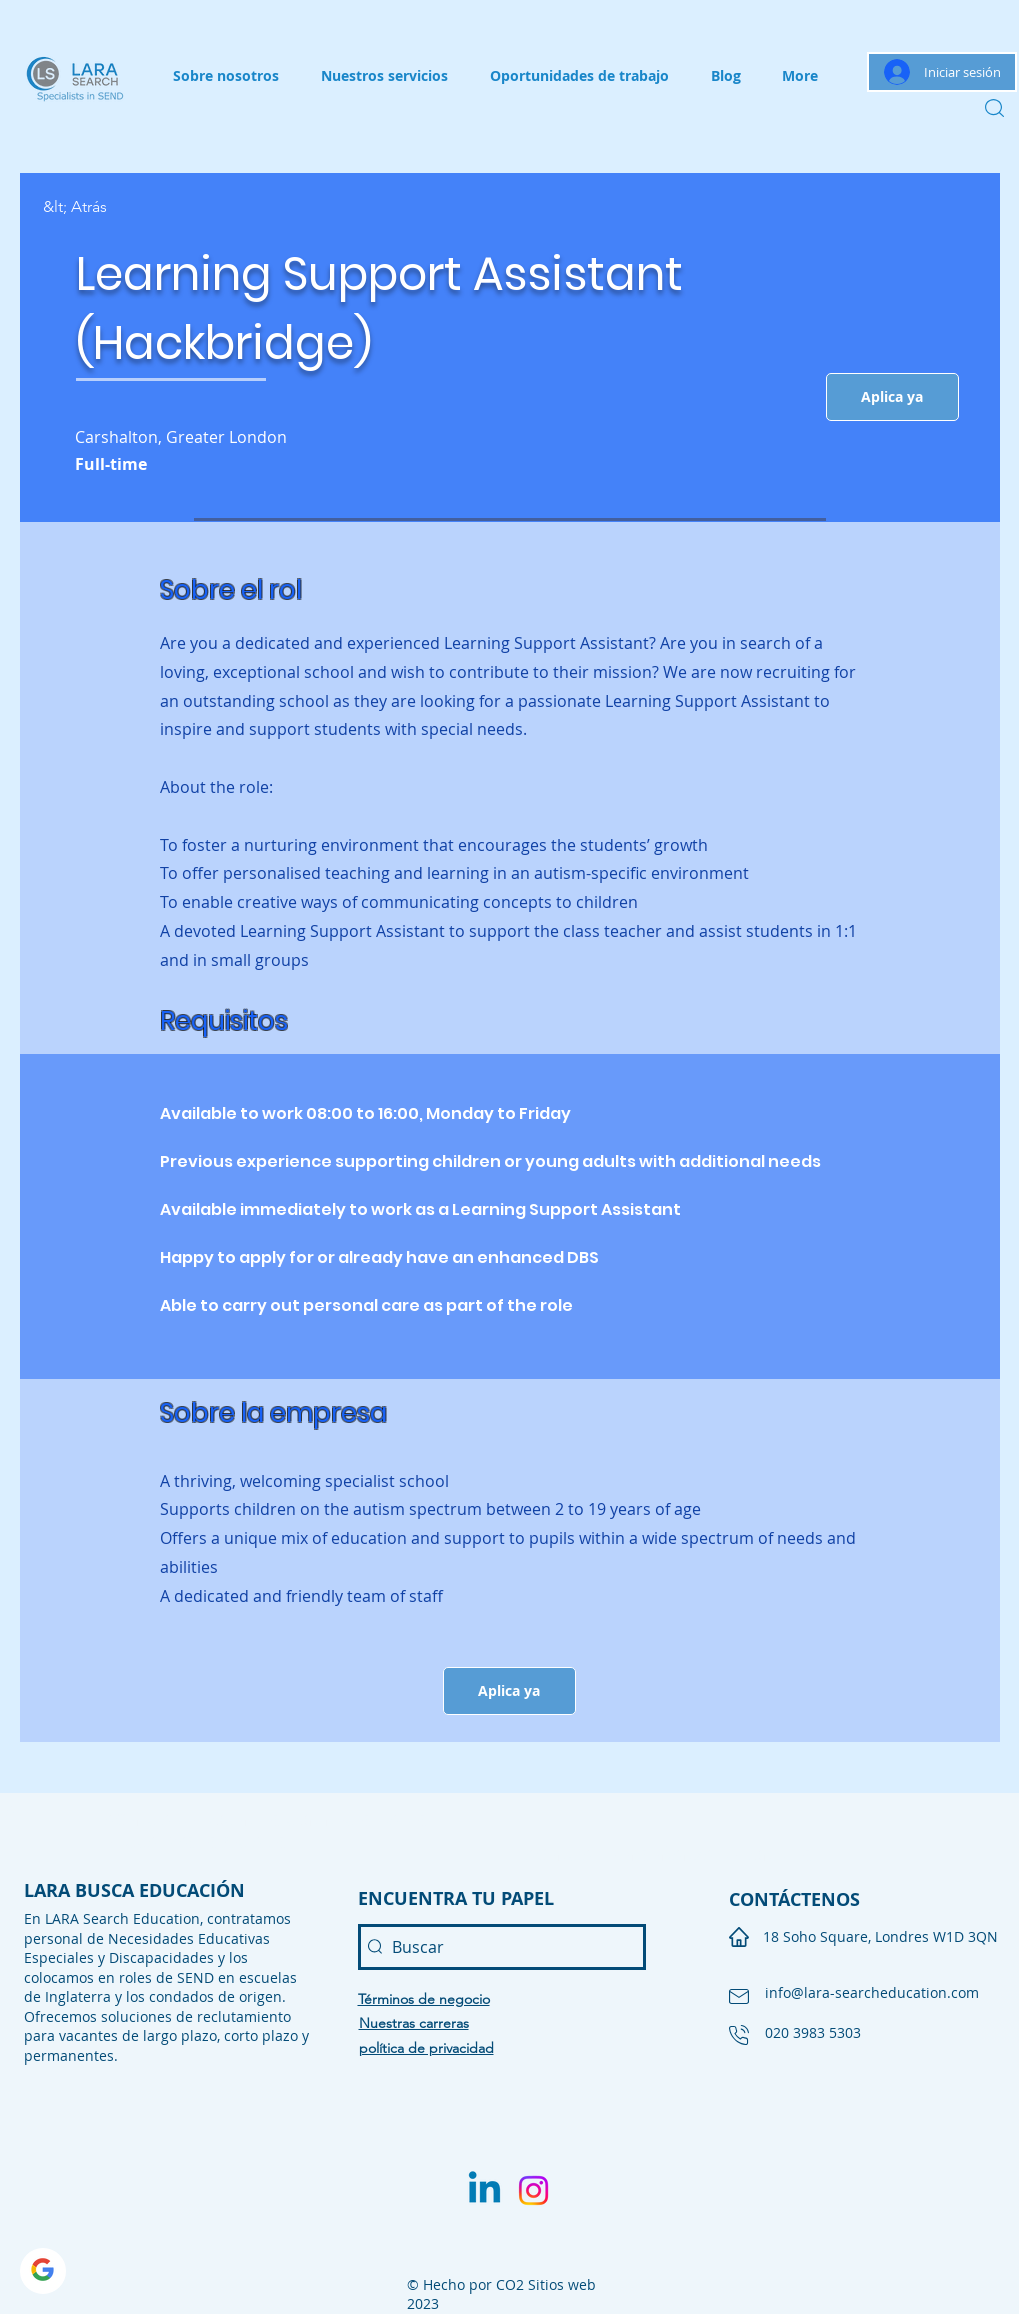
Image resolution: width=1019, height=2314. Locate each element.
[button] (892, 397)
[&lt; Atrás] (114, 207)
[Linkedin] (484, 2190)
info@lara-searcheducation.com (872, 1992)
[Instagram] (533, 2190)
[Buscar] (502, 1947)
